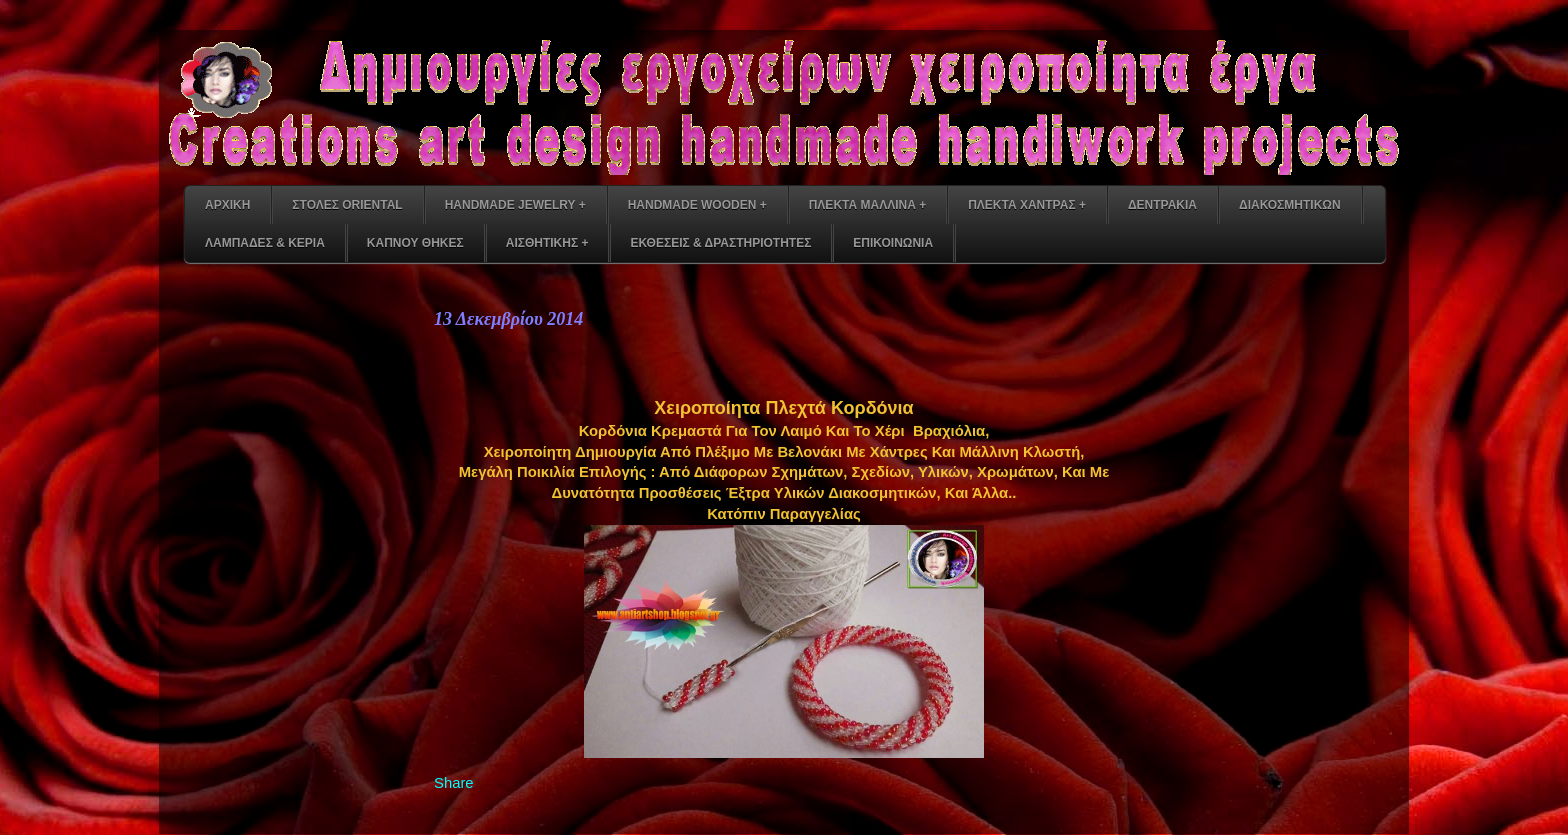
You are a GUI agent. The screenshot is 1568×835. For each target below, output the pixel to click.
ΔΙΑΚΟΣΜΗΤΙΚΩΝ (1290, 205)
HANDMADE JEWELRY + (515, 205)
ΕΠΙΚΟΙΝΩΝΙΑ (893, 243)
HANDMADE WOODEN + (697, 205)
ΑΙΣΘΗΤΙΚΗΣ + (547, 243)
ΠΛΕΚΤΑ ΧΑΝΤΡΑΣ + (1027, 205)
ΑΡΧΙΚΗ (227, 205)
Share (454, 783)
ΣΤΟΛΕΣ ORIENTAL (347, 205)
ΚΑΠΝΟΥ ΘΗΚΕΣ (415, 243)
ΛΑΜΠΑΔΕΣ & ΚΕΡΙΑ (265, 243)
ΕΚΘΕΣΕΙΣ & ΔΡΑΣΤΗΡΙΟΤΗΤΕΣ (720, 243)
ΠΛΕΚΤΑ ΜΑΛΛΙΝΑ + (867, 205)
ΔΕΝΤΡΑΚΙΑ (1162, 205)
